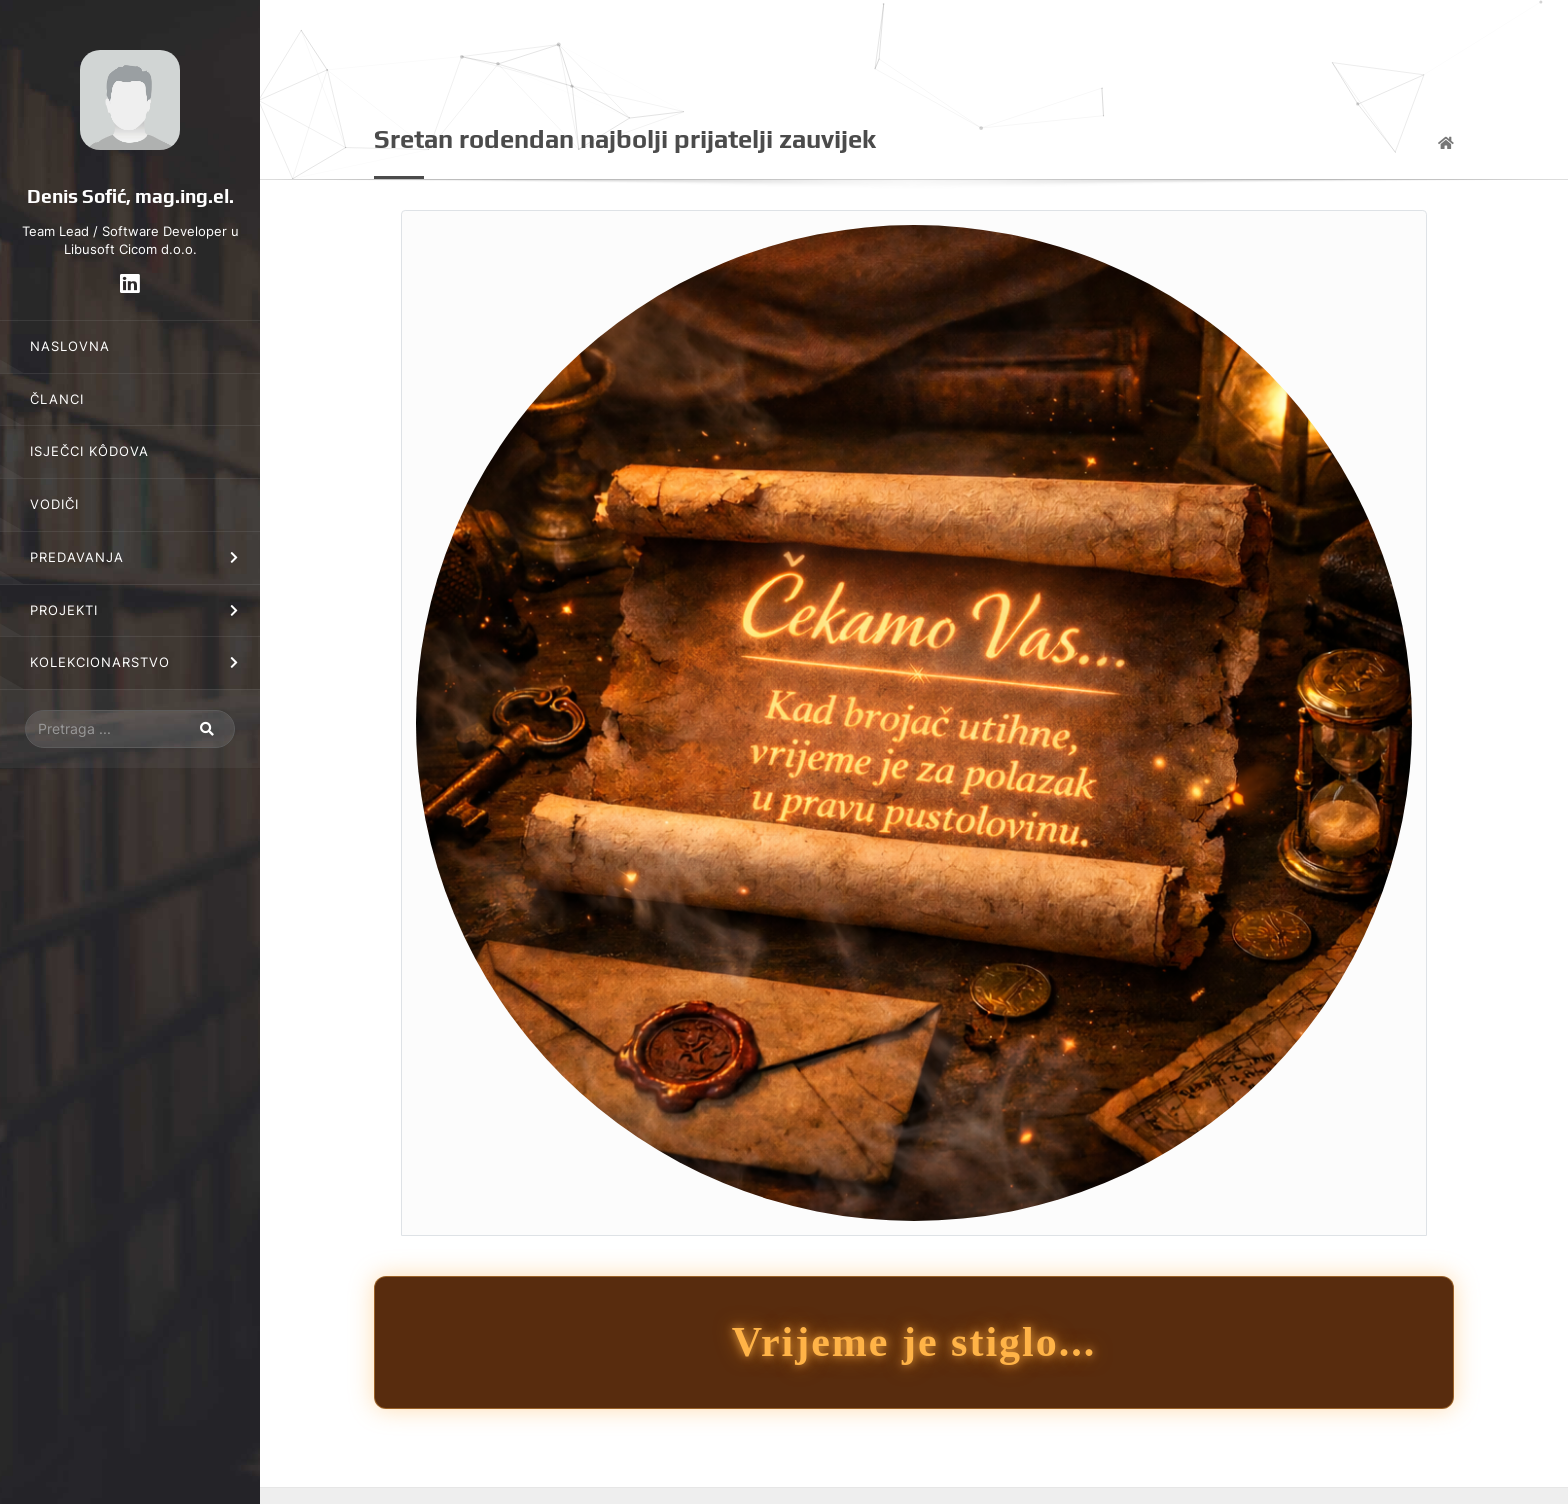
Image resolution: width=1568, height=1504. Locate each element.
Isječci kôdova (89, 451)
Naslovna (70, 346)
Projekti (64, 610)
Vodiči (54, 504)
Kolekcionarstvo (100, 662)
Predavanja (77, 557)
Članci (57, 399)
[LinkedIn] (130, 283)
